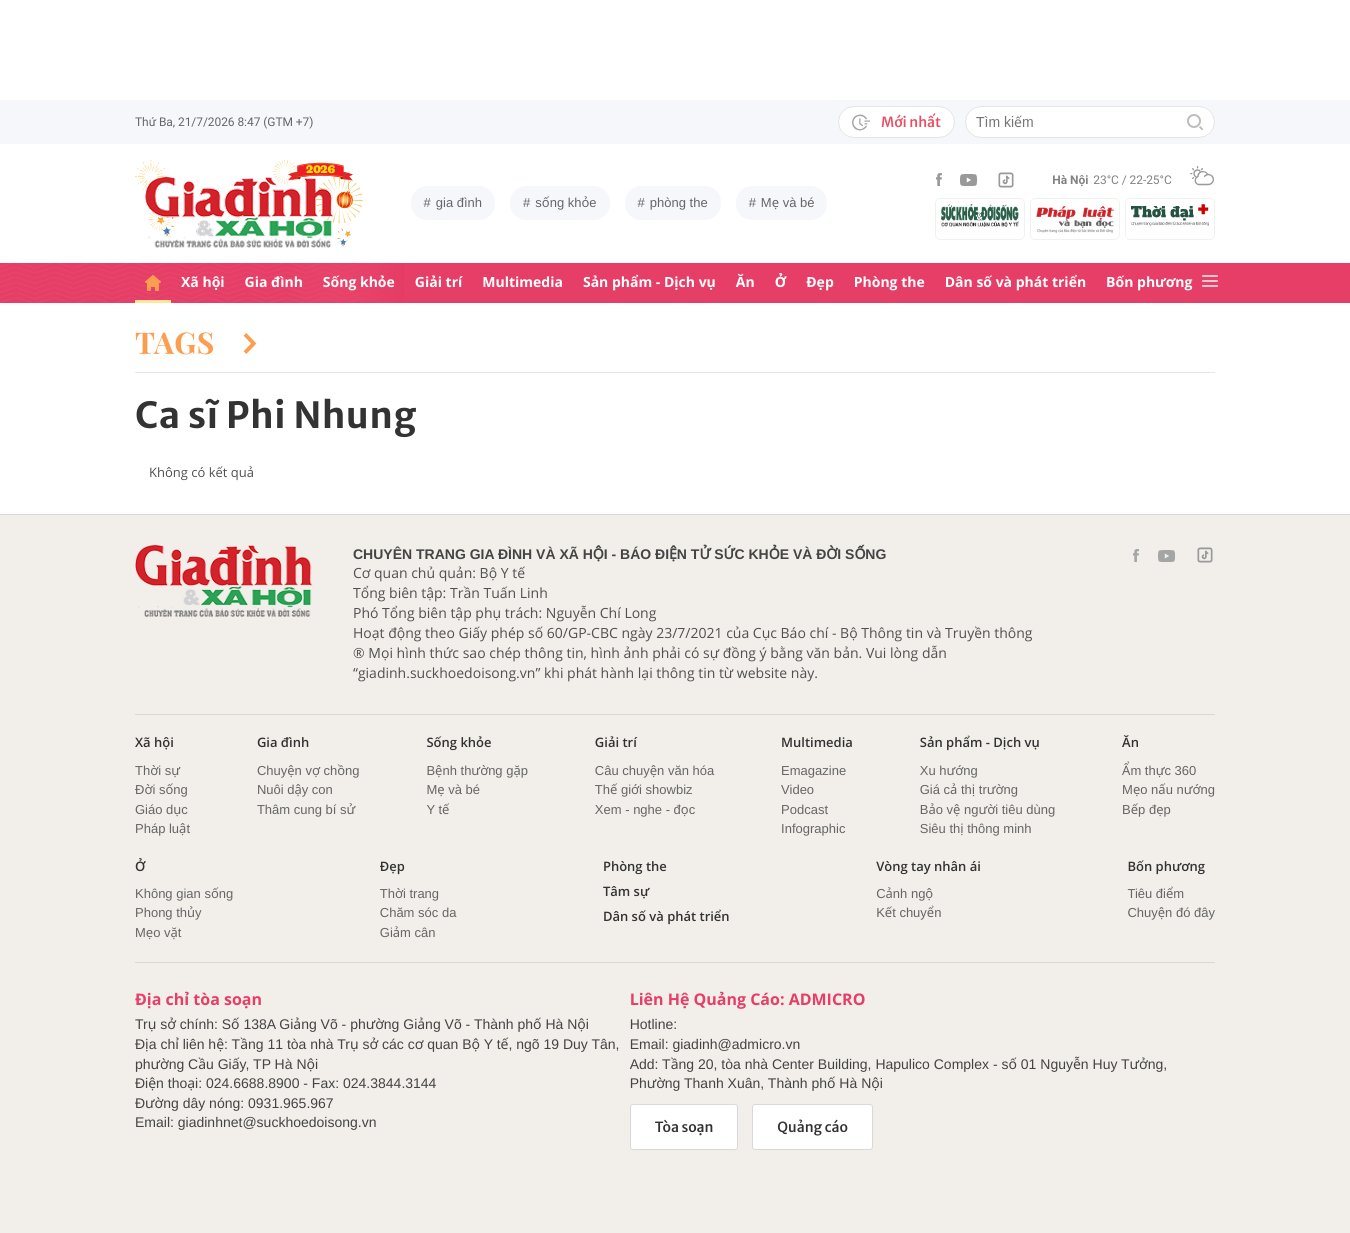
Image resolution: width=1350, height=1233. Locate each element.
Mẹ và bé (788, 202)
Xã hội (203, 282)
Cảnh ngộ (904, 893)
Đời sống (161, 789)
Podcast (804, 809)
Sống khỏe (359, 282)
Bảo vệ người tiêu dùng (987, 809)
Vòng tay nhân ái (928, 866)
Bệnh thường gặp (477, 770)
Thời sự (157, 770)
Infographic (813, 828)
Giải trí (438, 282)
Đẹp (820, 282)
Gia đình (274, 282)
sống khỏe (565, 202)
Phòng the (889, 282)
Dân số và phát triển (1015, 282)
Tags (196, 342)
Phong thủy (168, 912)
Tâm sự (626, 891)
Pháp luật (162, 828)
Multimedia (522, 282)
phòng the (679, 202)
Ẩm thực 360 (1159, 770)
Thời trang (409, 893)
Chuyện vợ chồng (308, 770)
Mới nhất (896, 122)
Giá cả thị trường (969, 789)
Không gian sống (184, 893)
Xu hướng (949, 770)
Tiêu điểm (1155, 893)
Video (797, 789)
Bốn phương (1149, 282)
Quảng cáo (812, 1127)
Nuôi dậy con (295, 789)
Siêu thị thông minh (976, 828)
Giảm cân (408, 932)
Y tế (437, 809)
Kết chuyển (908, 912)
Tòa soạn (684, 1127)
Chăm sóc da (418, 912)
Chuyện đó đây (1171, 912)
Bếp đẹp (1146, 809)
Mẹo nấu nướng (1168, 789)
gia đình (459, 202)
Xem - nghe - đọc (645, 809)
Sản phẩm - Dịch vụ (649, 282)
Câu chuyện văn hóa (654, 770)
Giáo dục (161, 809)
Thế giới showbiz (644, 789)
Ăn (745, 282)
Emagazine (813, 770)
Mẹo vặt (158, 932)
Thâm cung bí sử (306, 809)
